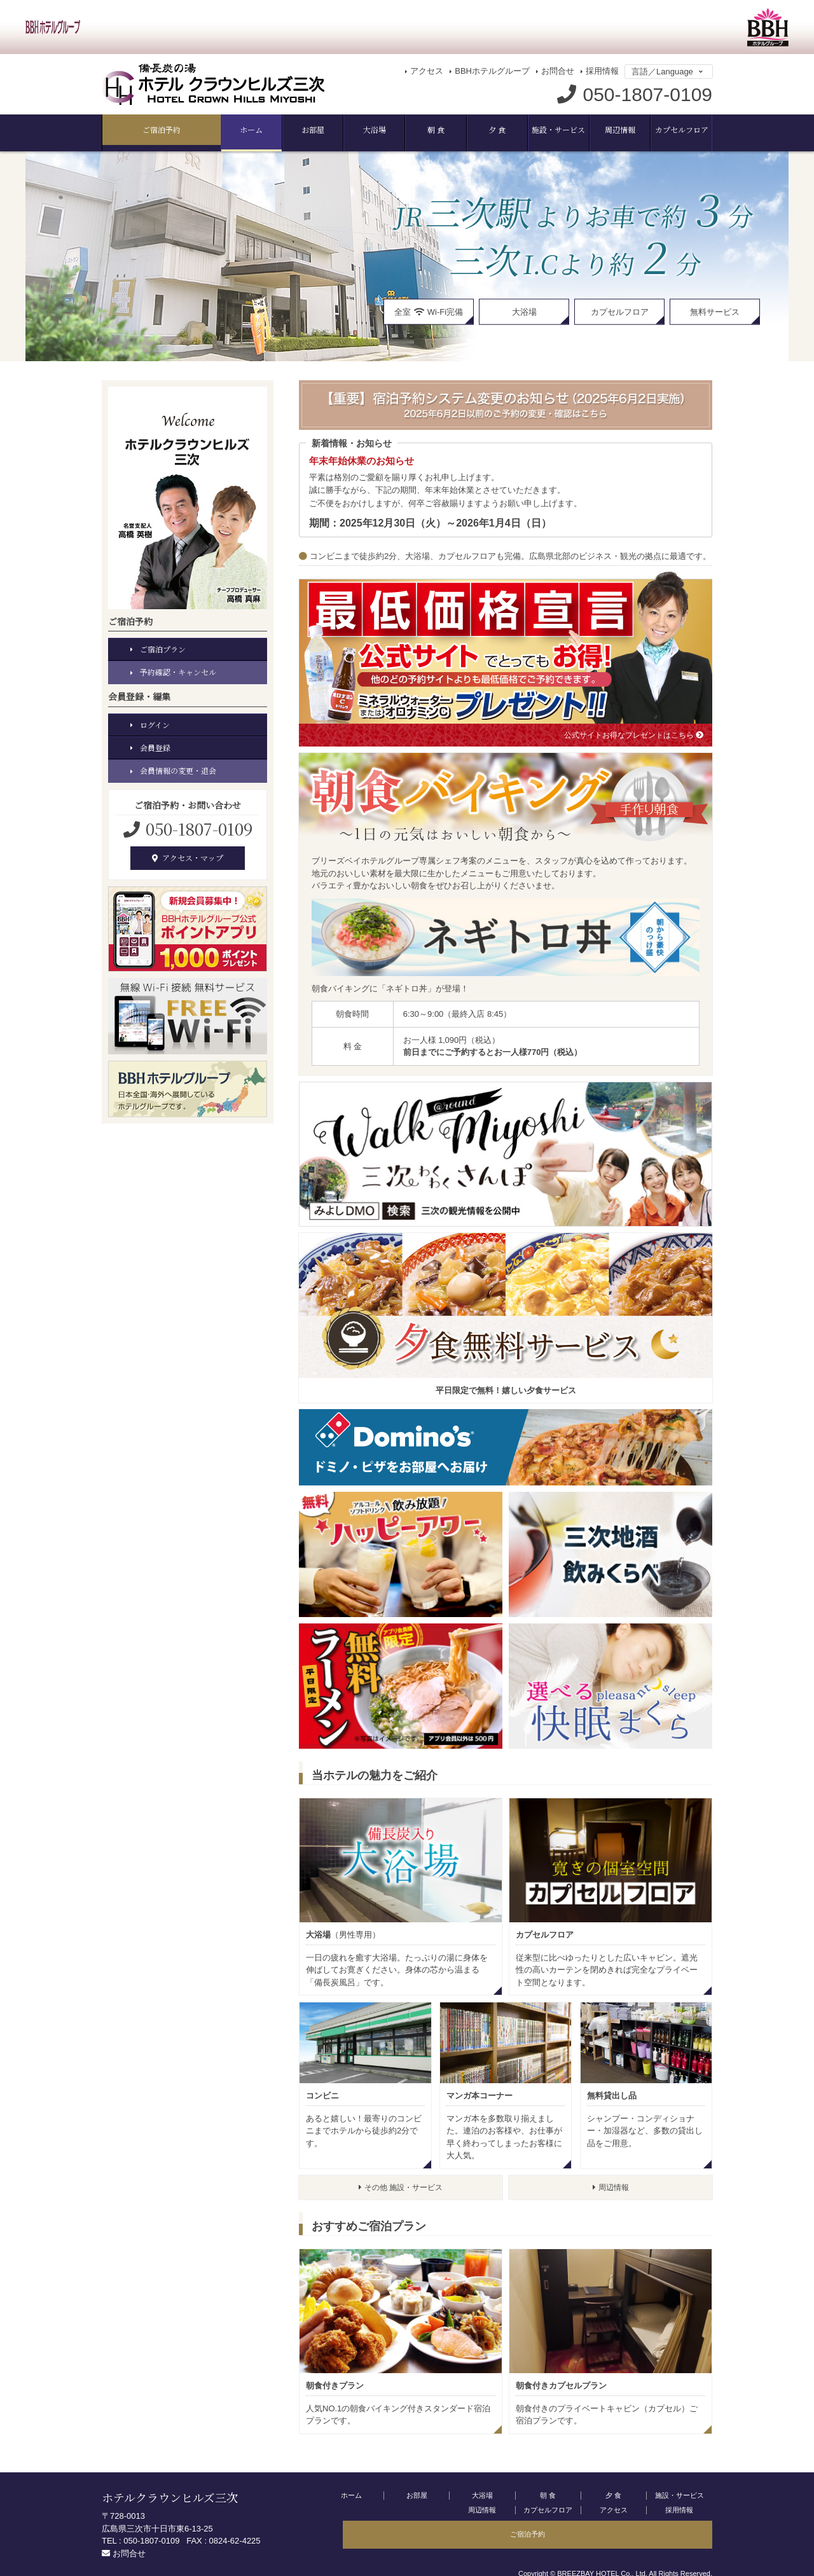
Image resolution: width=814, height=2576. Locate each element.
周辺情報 (543, 130)
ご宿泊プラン (165, 644)
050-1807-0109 (197, 828)
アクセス (426, 71)
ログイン (156, 722)
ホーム (136, 130)
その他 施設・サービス (400, 2184)
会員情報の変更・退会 (181, 770)
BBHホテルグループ (492, 71)
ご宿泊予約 (677, 130)
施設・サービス (475, 130)
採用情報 (602, 71)
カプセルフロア (611, 130)
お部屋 (203, 130)
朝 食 (340, 130)
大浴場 (271, 130)
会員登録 (156, 746)
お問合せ (557, 71)
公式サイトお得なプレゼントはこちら (627, 731)
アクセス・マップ (187, 858)
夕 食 (407, 130)
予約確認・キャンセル (181, 669)
